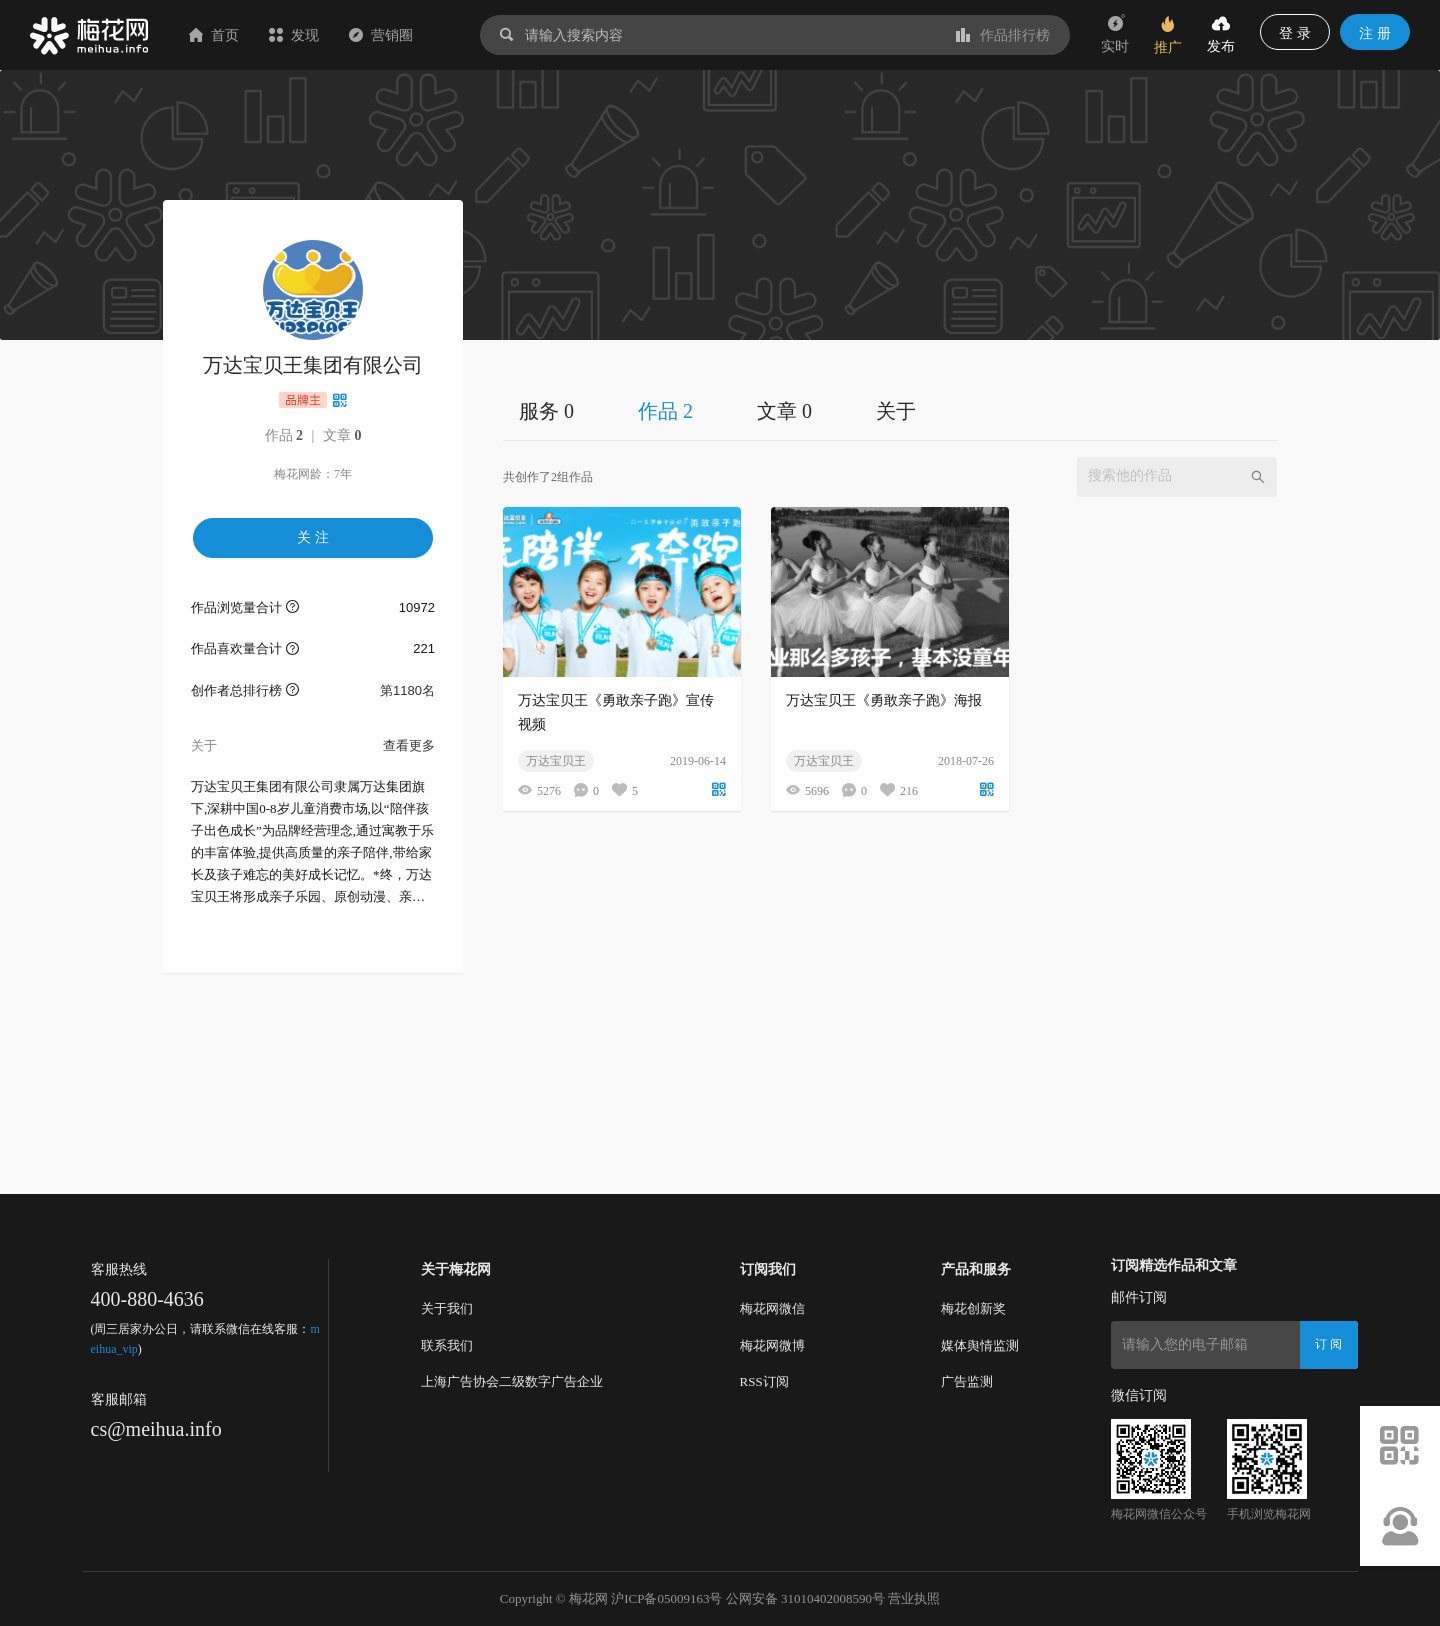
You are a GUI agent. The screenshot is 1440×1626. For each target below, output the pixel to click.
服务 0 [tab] (546, 411)
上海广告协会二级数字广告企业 (512, 1381)
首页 (214, 35)
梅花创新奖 (973, 1308)
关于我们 (447, 1308)
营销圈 (381, 35)
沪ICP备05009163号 (666, 1598)
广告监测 (967, 1381)
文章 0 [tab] (784, 411)
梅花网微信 (772, 1308)
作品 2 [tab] (665, 411)
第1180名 (407, 690)
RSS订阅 (764, 1381)
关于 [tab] (896, 411)
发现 (294, 35)
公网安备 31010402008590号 (805, 1598)
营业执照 (914, 1598)
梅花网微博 (772, 1345)
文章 (342, 435)
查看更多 (409, 745)
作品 (284, 435)
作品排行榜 (1003, 35)
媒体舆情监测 (980, 1345)
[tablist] (890, 410)
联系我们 (447, 1345)
